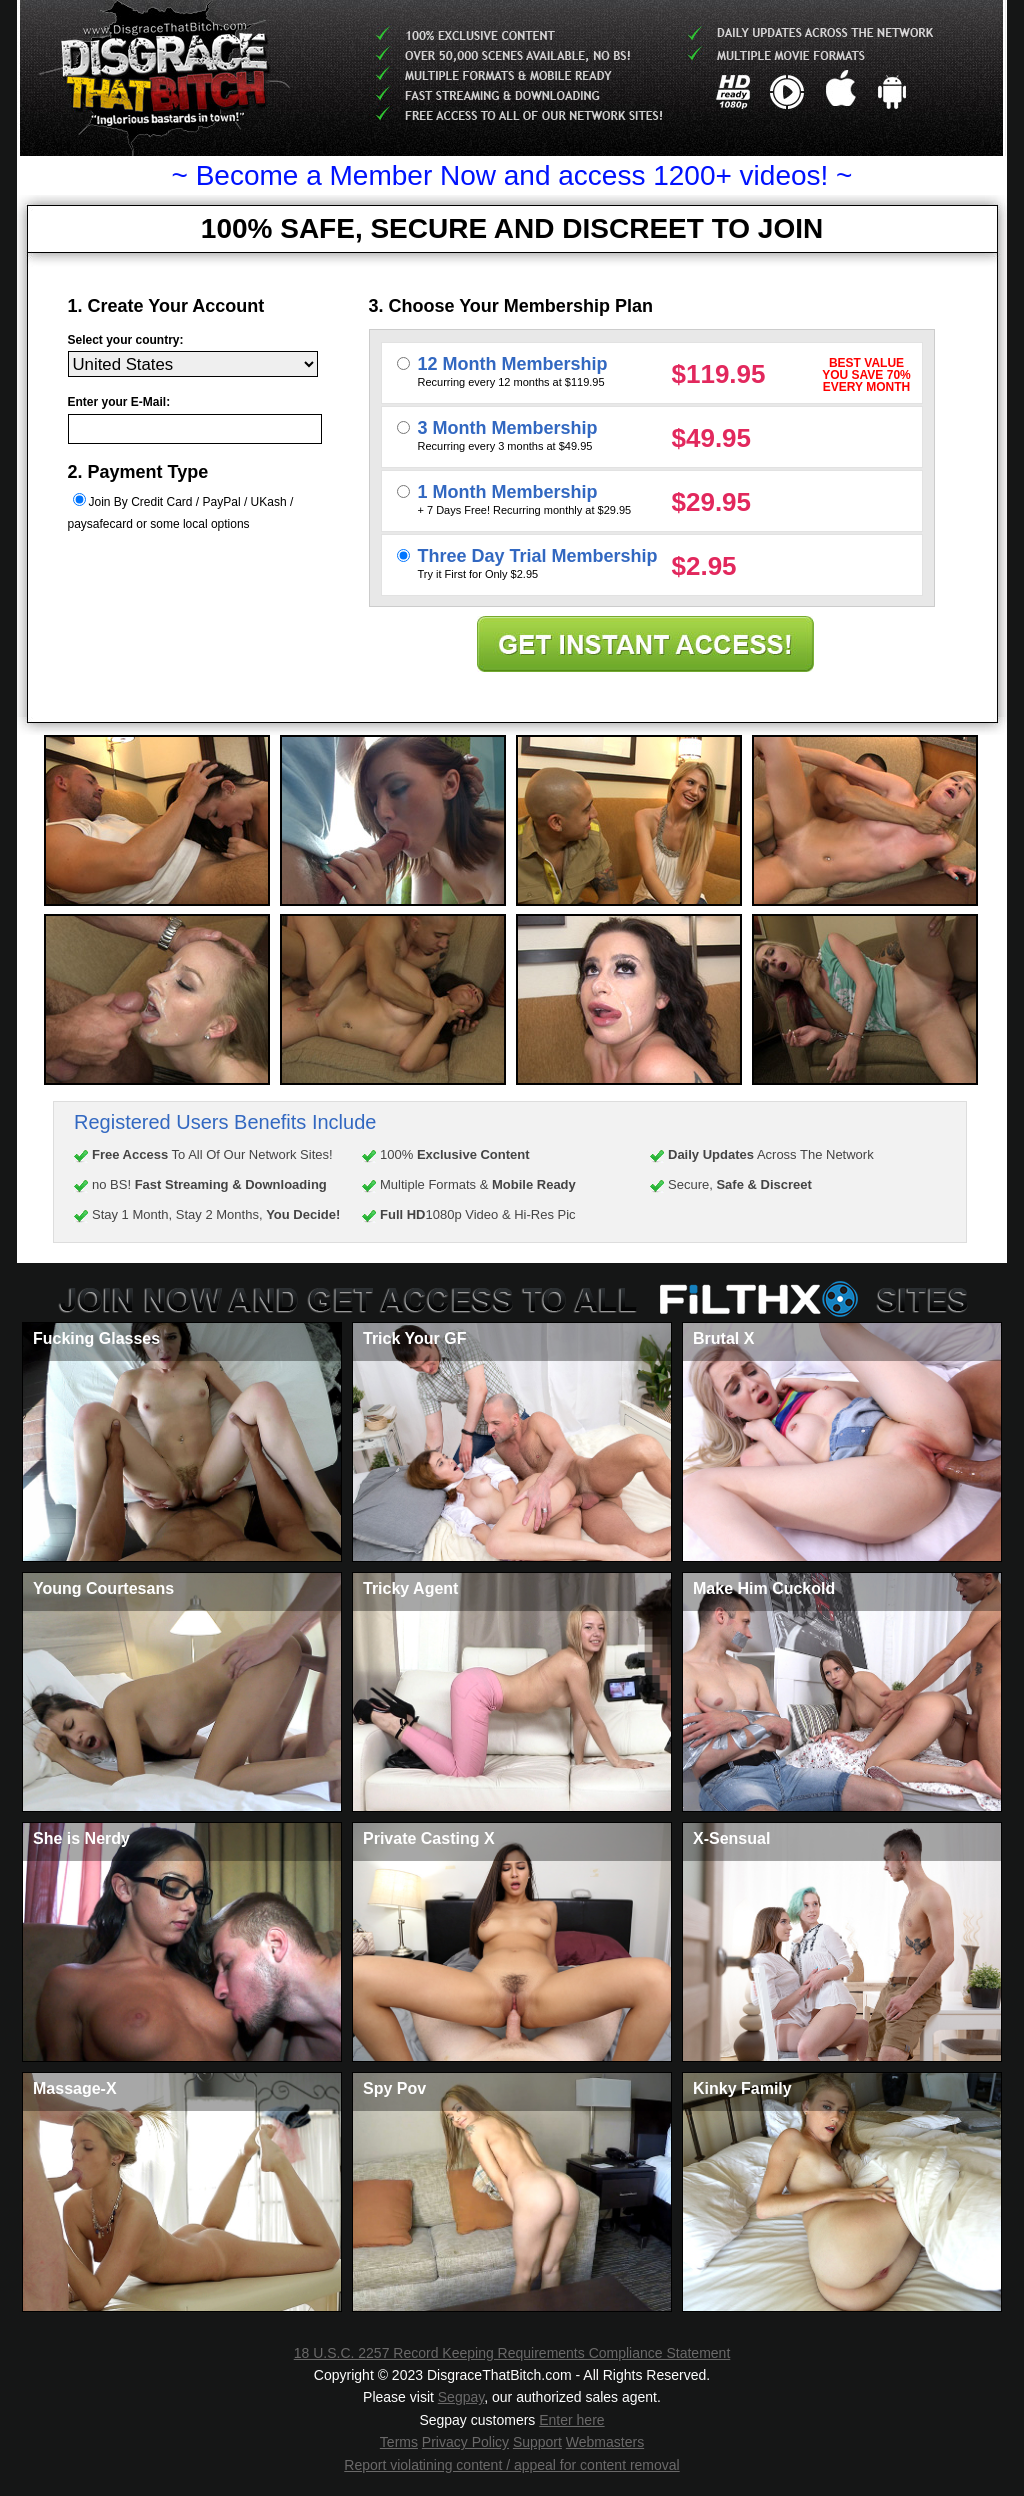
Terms (399, 2442)
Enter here (571, 2420)
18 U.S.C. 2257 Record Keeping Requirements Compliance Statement (512, 2353)
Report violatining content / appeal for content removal (511, 2465)
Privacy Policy (465, 2442)
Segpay (461, 2397)
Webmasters (605, 2442)
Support (537, 2442)
